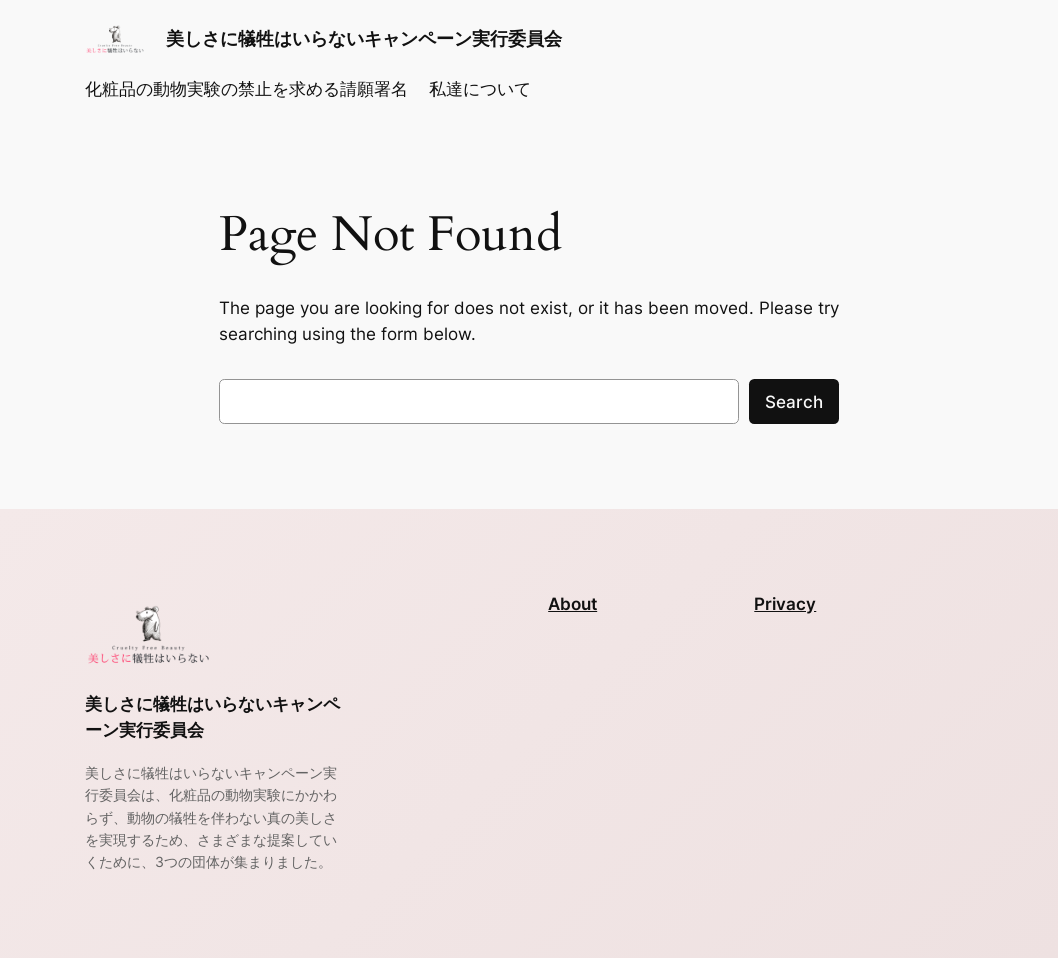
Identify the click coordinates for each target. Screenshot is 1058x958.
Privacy (785, 604)
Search (794, 402)
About (572, 604)
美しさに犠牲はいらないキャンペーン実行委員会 (364, 38)
